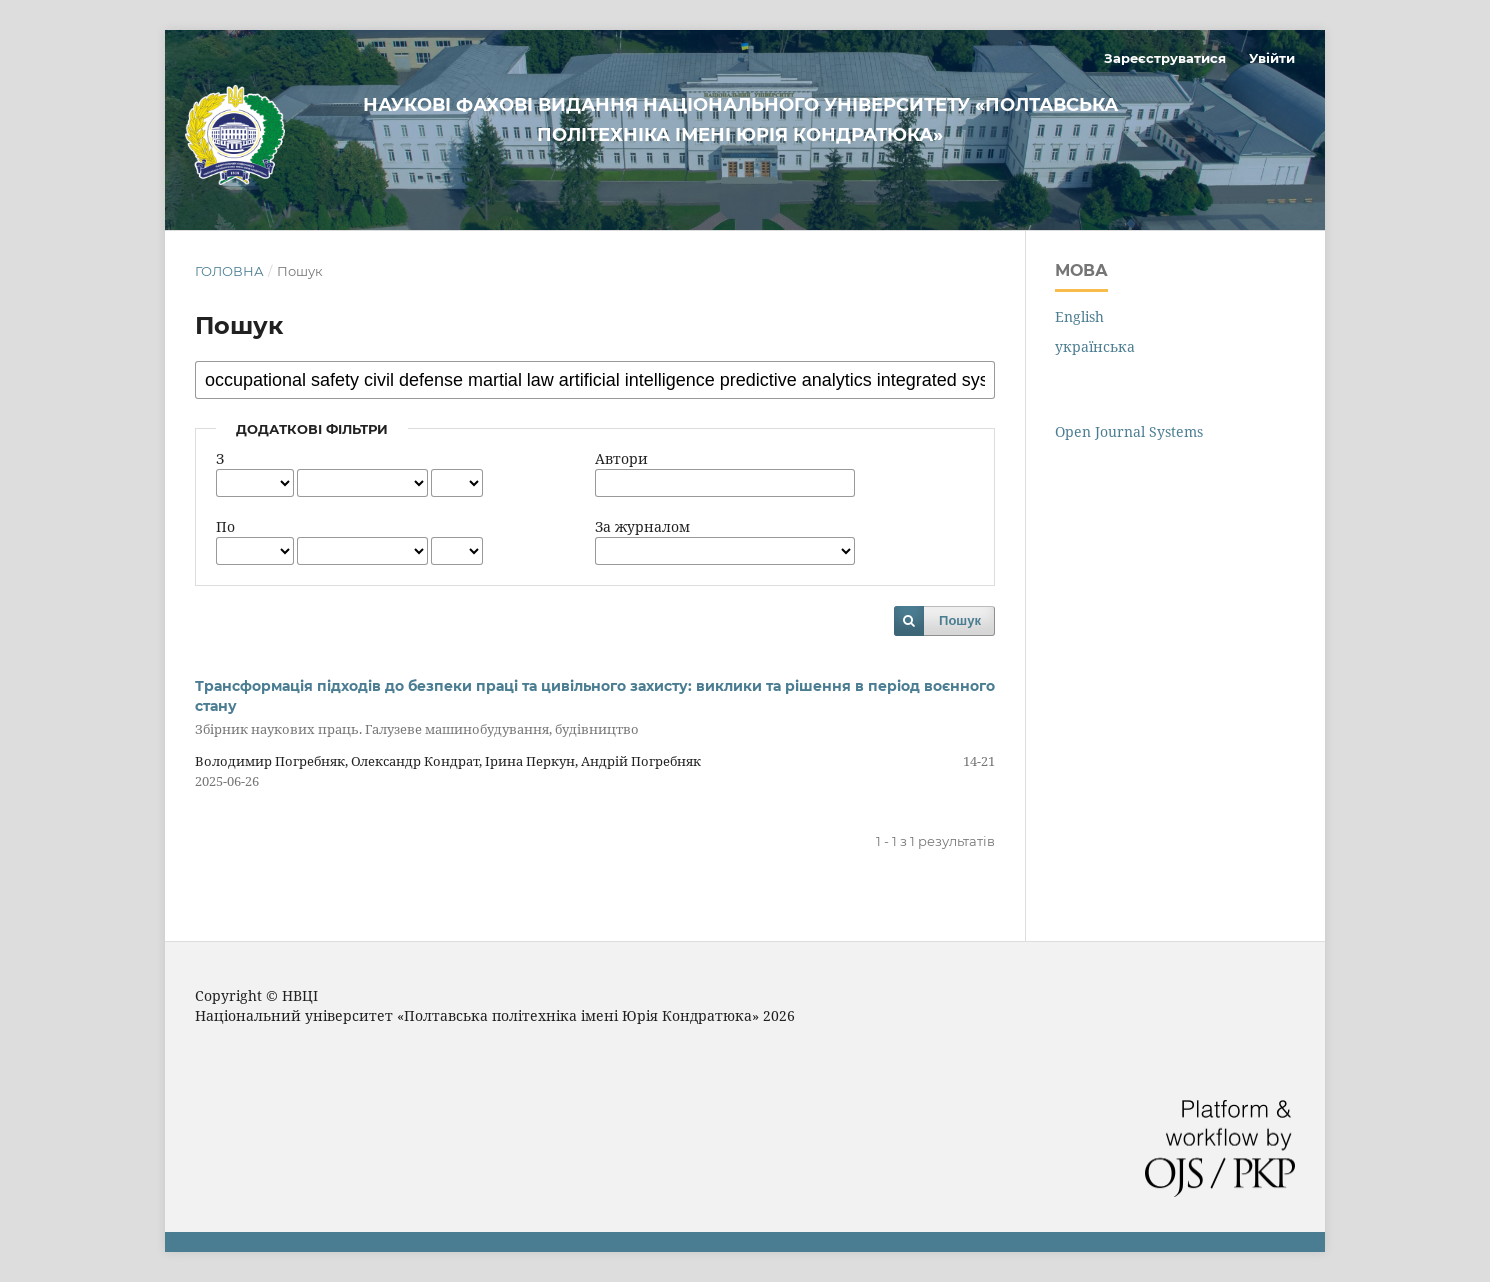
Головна (229, 271)
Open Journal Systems (1129, 431)
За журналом (642, 526)
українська (1095, 346)
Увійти (1272, 58)
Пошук (960, 620)
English (1079, 316)
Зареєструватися (1165, 58)
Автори (621, 458)
